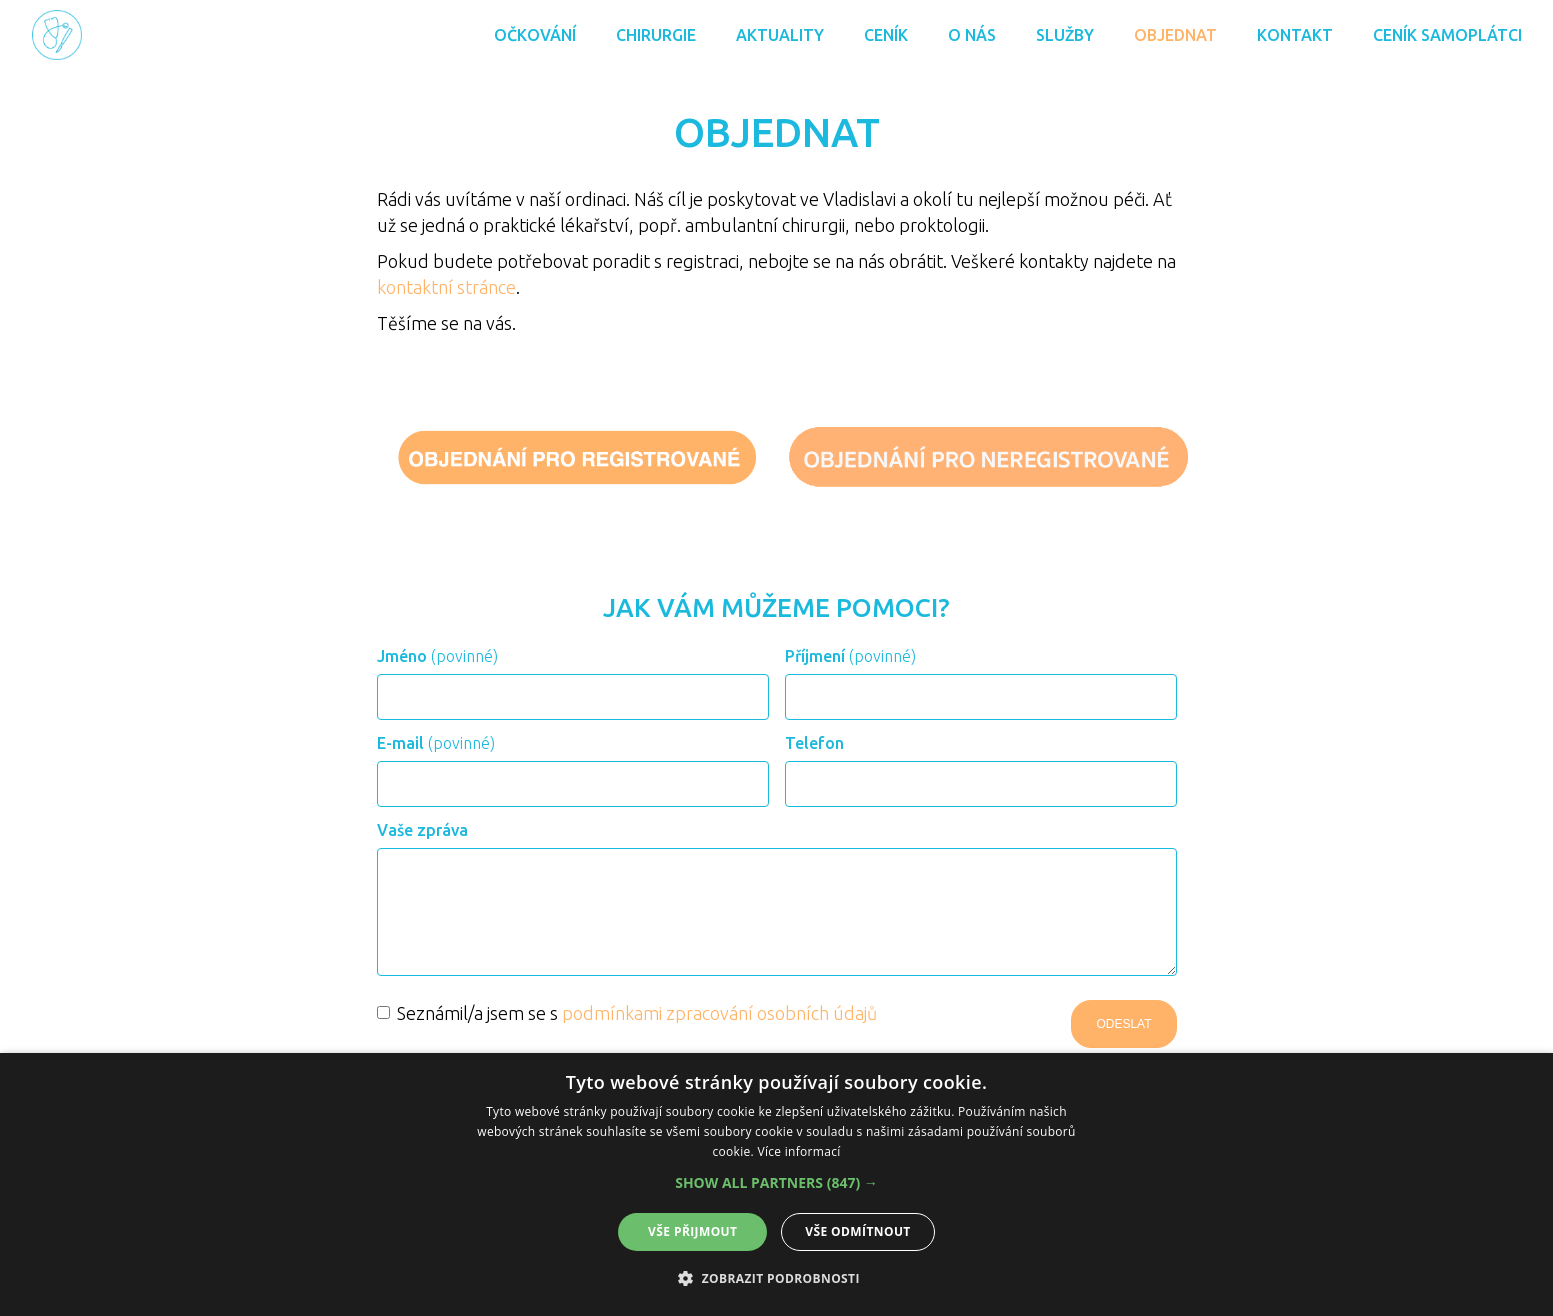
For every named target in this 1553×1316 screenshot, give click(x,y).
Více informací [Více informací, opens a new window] (798, 1151)
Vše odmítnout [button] (857, 1231)
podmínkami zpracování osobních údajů (719, 1013)
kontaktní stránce (446, 287)
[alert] (776, 1184)
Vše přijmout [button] (692, 1231)
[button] (776, 1183)
